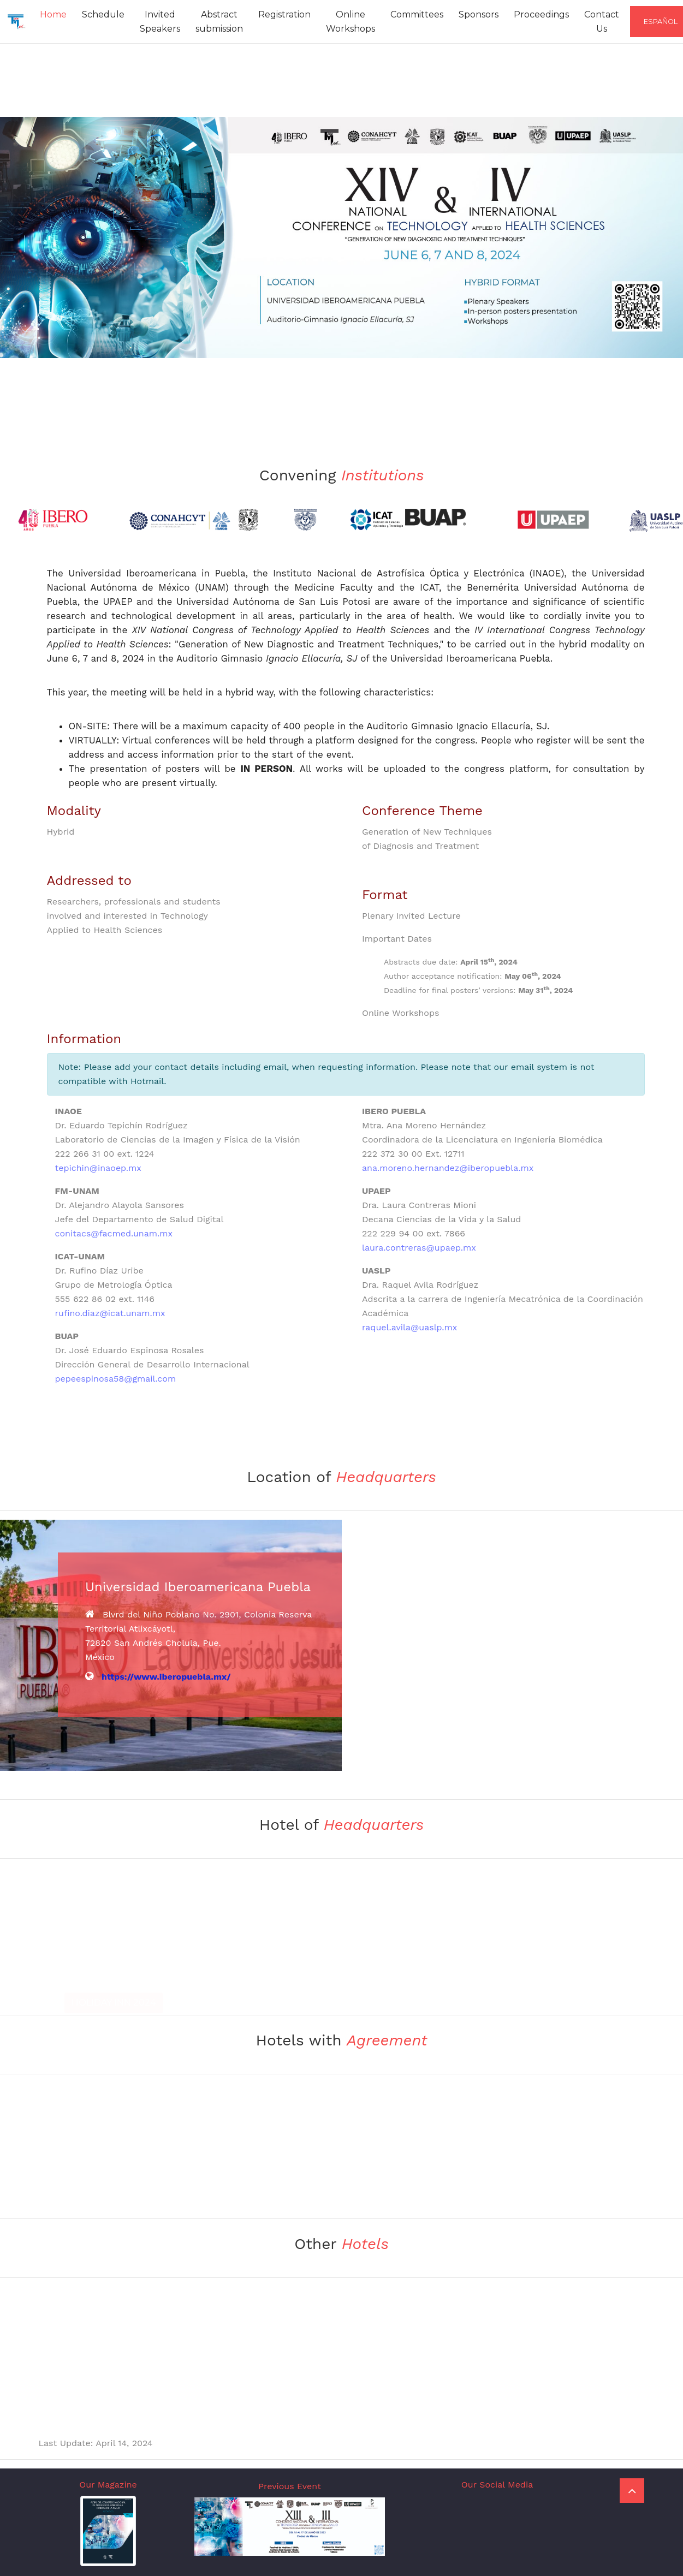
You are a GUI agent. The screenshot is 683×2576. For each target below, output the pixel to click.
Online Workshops (350, 21)
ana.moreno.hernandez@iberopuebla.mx (447, 1168)
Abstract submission (219, 21)
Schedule (103, 14)
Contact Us (601, 21)
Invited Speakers (160, 21)
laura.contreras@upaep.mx (419, 1247)
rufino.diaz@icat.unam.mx (110, 1313)
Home (53, 14)
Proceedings (541, 14)
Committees (416, 14)
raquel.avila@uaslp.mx (409, 1327)
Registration (284, 14)
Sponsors (478, 14)
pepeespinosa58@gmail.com (115, 1378)
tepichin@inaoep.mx (98, 1168)
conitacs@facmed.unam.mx (114, 1233)
